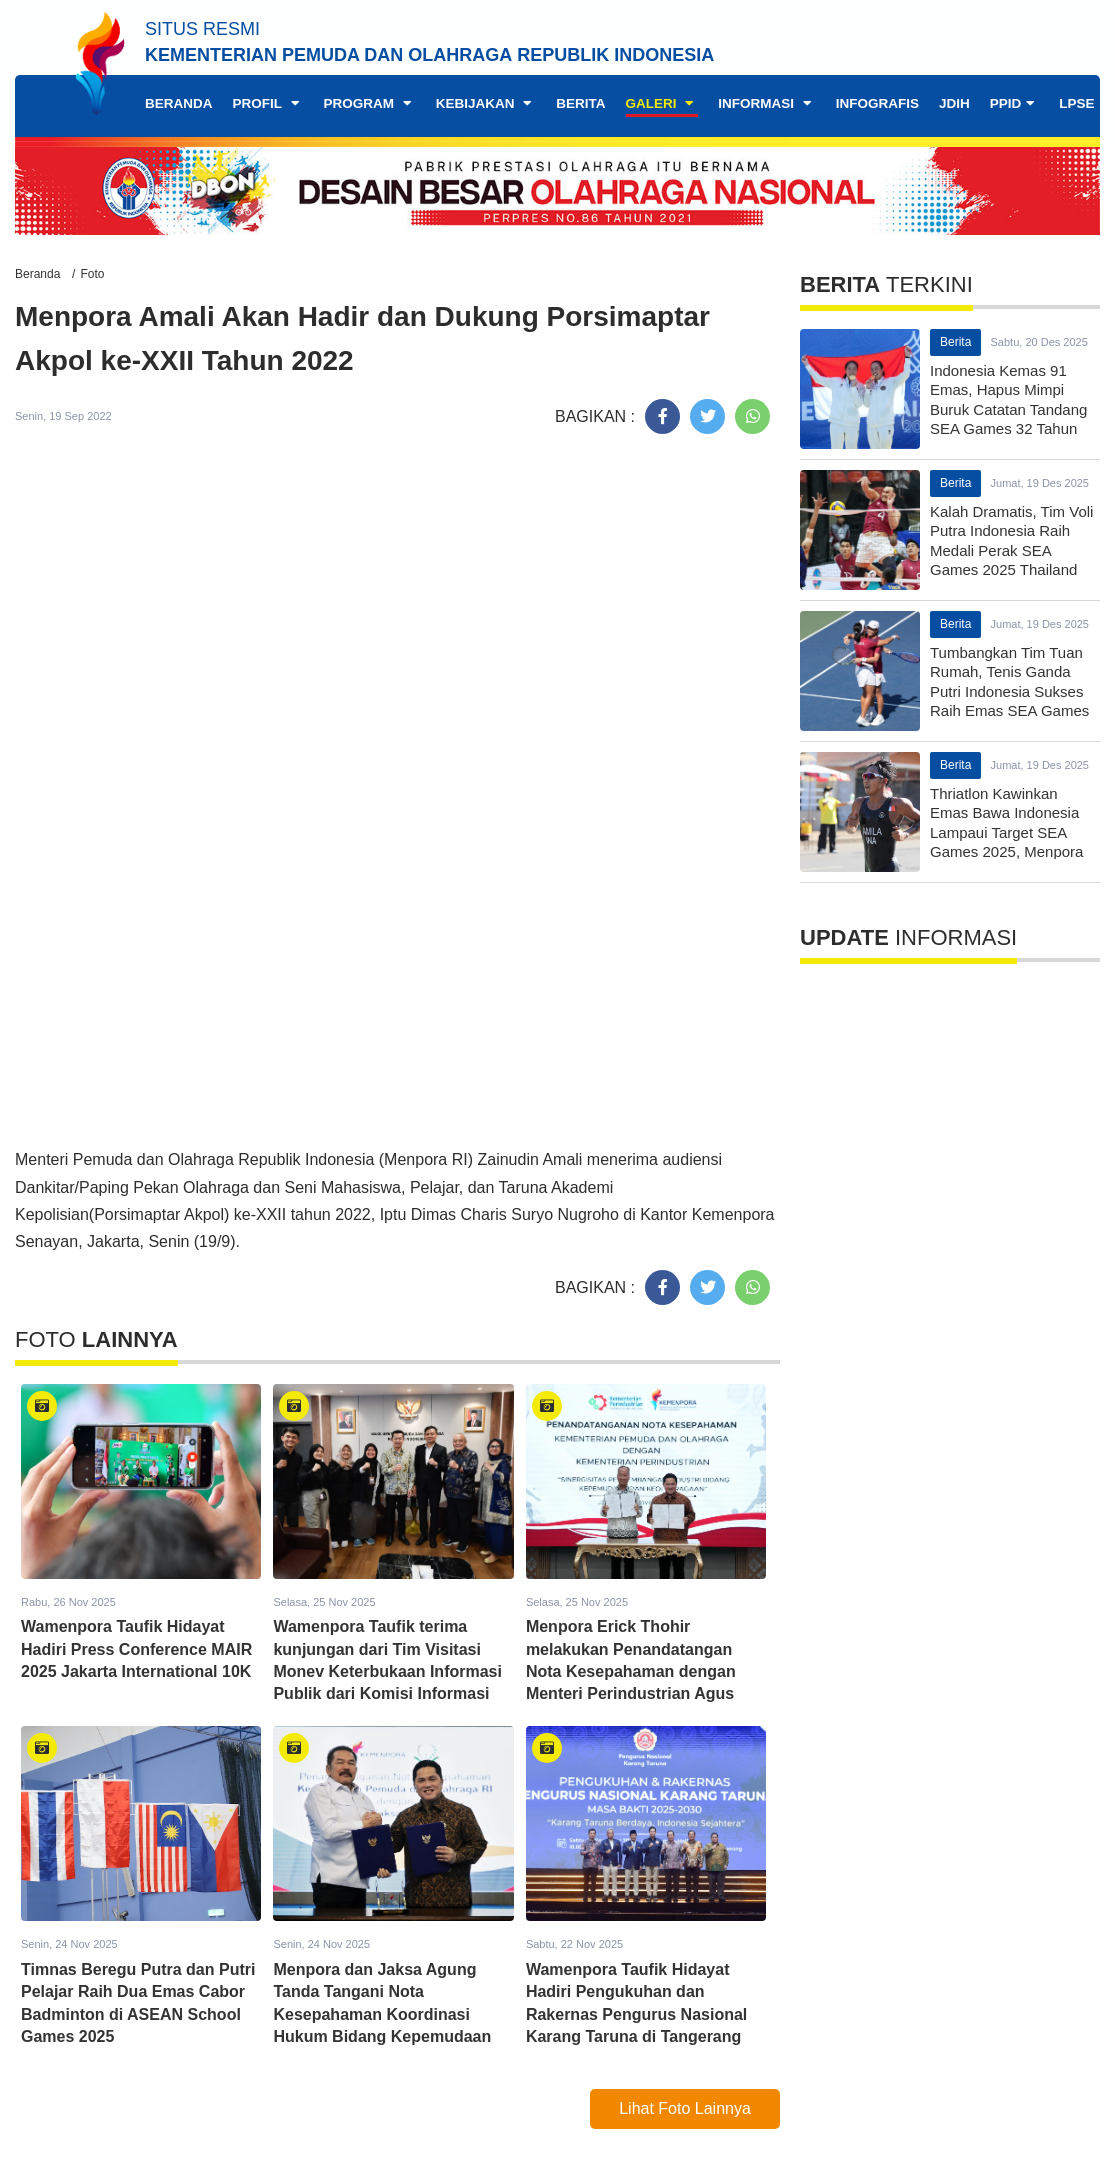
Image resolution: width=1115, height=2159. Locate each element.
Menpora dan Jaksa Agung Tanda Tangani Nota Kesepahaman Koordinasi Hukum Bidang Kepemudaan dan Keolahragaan (382, 2014)
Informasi (767, 103)
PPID (1015, 103)
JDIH (954, 103)
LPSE (1085, 103)
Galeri (662, 103)
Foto (92, 274)
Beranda (179, 103)
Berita (580, 103)
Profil (268, 103)
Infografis (877, 103)
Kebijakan (486, 103)
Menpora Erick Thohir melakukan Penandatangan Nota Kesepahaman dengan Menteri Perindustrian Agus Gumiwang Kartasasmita (631, 1671)
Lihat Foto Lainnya (685, 2108)
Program (370, 103)
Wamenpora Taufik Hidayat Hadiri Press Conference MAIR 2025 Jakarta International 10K (136, 1649)
